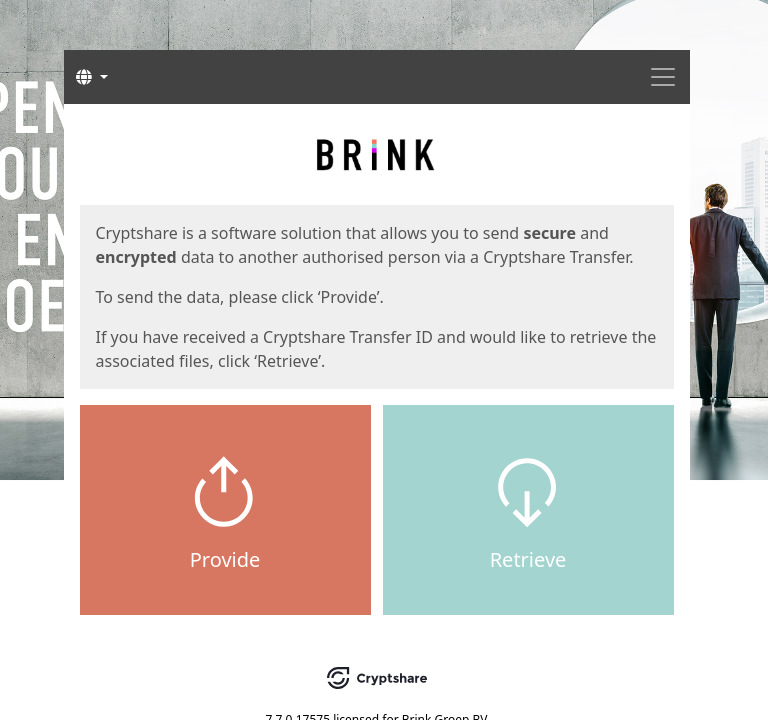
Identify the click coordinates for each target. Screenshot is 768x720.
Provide (225, 559)
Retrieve (528, 559)
